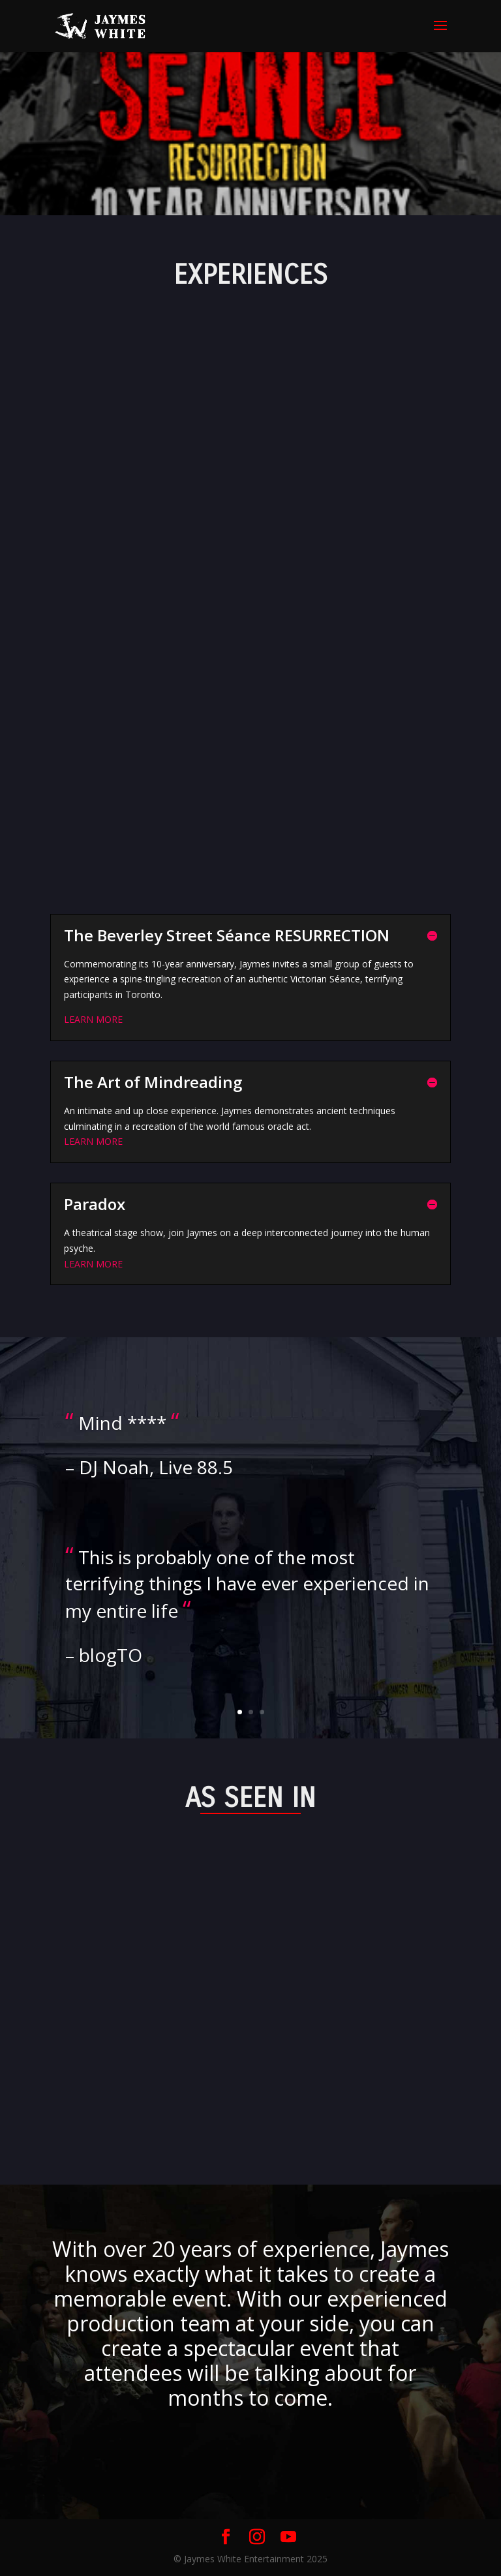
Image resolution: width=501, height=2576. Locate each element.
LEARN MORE (93, 1019)
